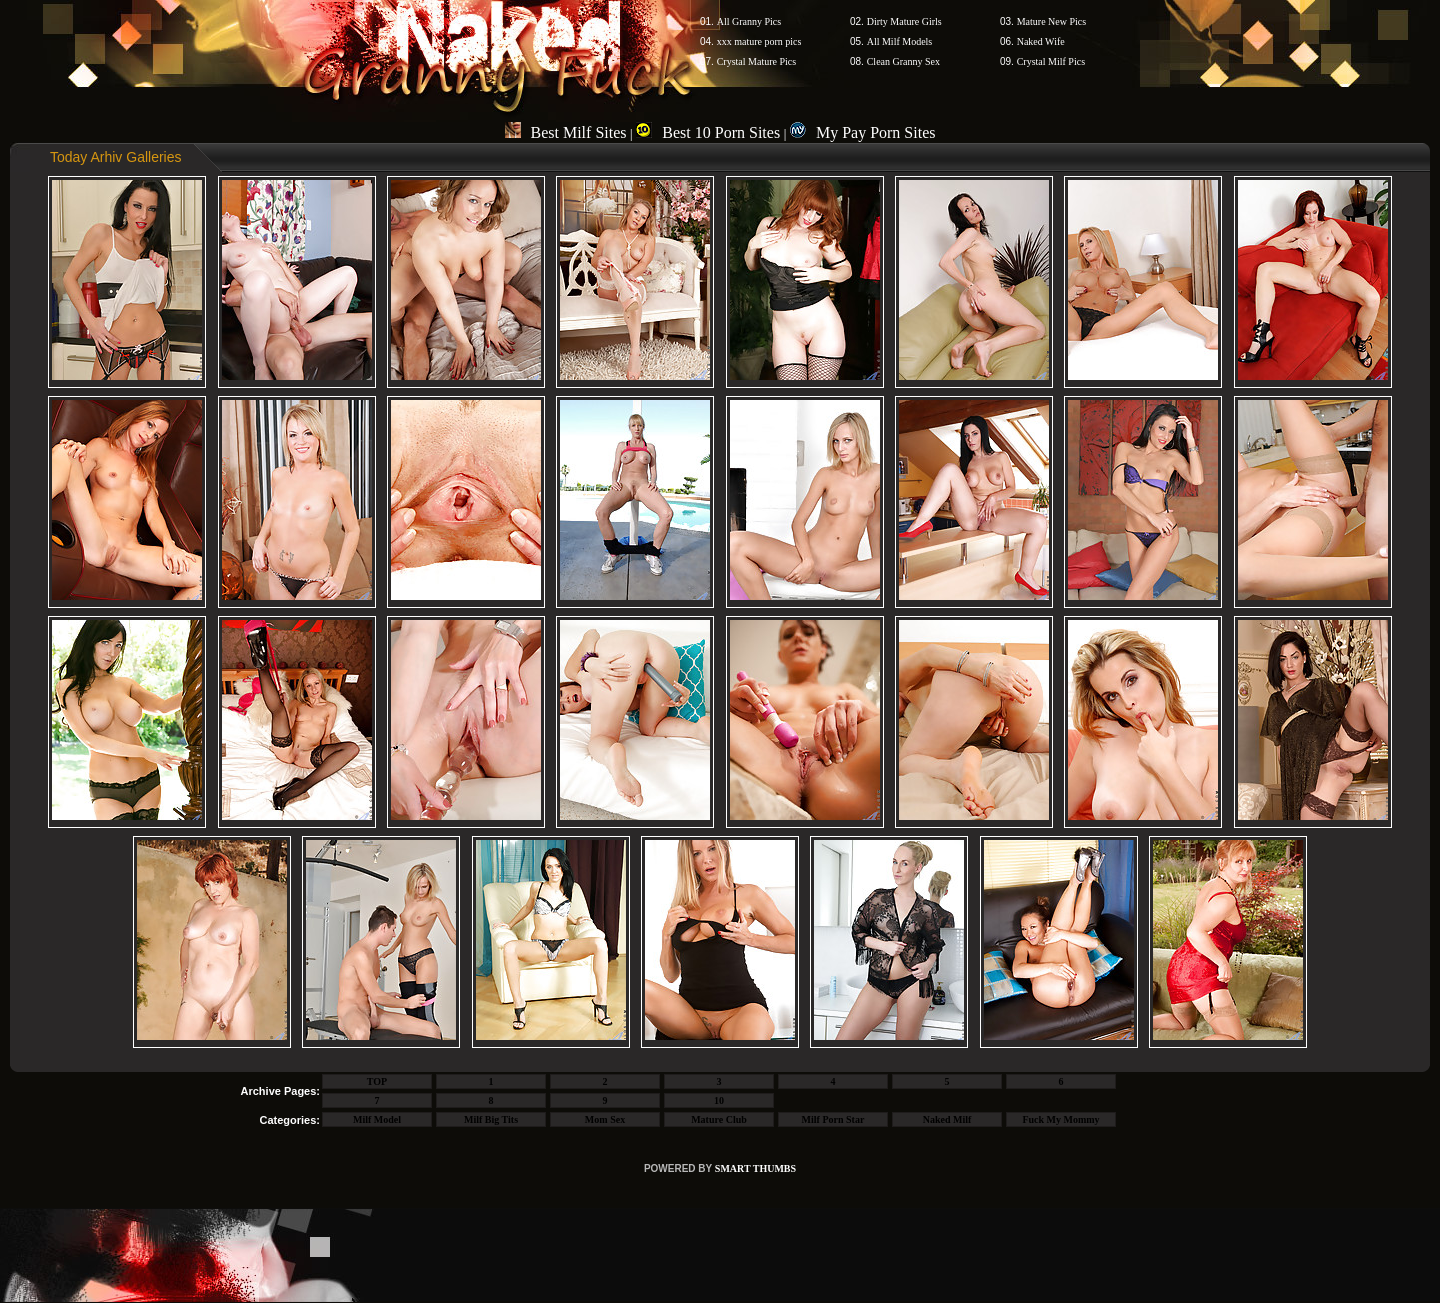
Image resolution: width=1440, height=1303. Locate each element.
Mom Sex (605, 1119)
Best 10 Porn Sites (708, 132)
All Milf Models (900, 41)
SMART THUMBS (755, 1168)
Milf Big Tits (491, 1119)
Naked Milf (947, 1119)
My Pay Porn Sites (863, 132)
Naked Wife (1041, 41)
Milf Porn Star (833, 1119)
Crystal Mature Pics (756, 61)
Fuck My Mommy (1060, 1119)
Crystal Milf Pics (1051, 61)
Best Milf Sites (566, 132)
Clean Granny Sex (903, 61)
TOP (377, 1081)
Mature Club (719, 1119)
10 (719, 1100)
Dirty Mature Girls (904, 21)
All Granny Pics (749, 21)
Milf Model (377, 1119)
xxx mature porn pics (759, 41)
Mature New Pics (1051, 21)
